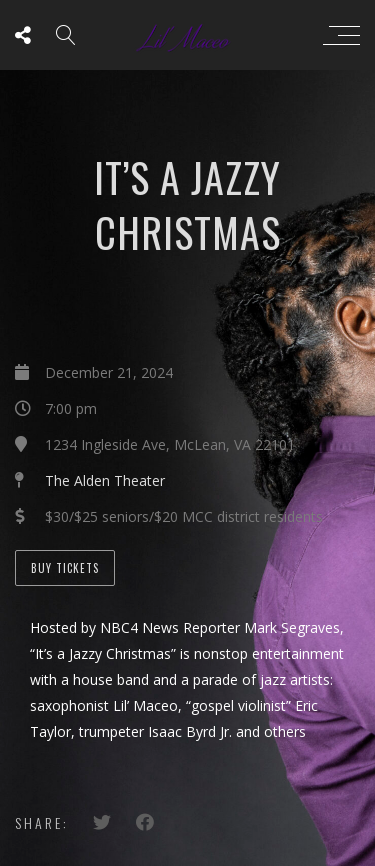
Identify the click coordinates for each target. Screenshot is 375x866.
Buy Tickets (65, 568)
